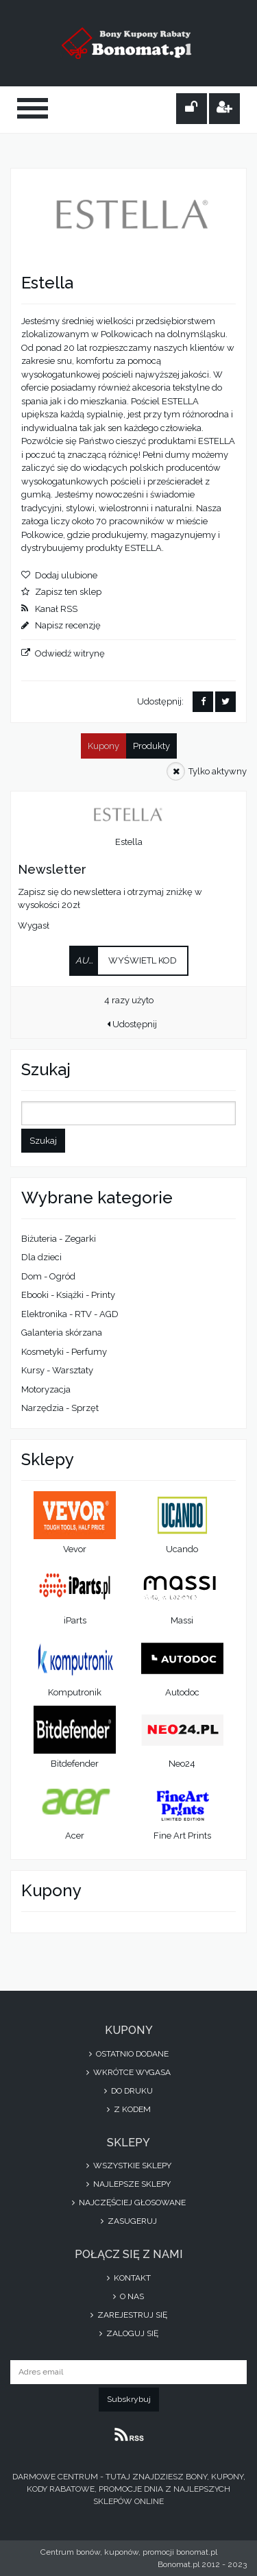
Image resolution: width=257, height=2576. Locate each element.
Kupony (103, 746)
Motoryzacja (46, 1389)
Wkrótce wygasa (128, 2072)
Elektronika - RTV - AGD (70, 1314)
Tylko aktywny (217, 771)
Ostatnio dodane (129, 2054)
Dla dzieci (41, 1257)
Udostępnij (132, 1024)
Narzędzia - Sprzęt (60, 1408)
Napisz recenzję (68, 625)
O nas (128, 2296)
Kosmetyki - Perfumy (64, 1352)
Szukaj (43, 1141)
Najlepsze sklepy (128, 2184)
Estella (129, 842)
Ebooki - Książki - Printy (68, 1295)
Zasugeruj (129, 2221)
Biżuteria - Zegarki (58, 1239)
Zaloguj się (128, 2333)
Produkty (151, 746)
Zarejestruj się (128, 2315)
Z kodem (129, 2109)
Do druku (128, 2091)
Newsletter (52, 869)
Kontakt (129, 2278)
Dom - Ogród (48, 1276)
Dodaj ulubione (66, 575)
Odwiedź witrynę (70, 653)
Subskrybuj (129, 2399)
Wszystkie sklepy (128, 2165)
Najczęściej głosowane (129, 2202)
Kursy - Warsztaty (57, 1370)
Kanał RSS (56, 609)
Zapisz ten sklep (68, 592)
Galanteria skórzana (61, 1332)
